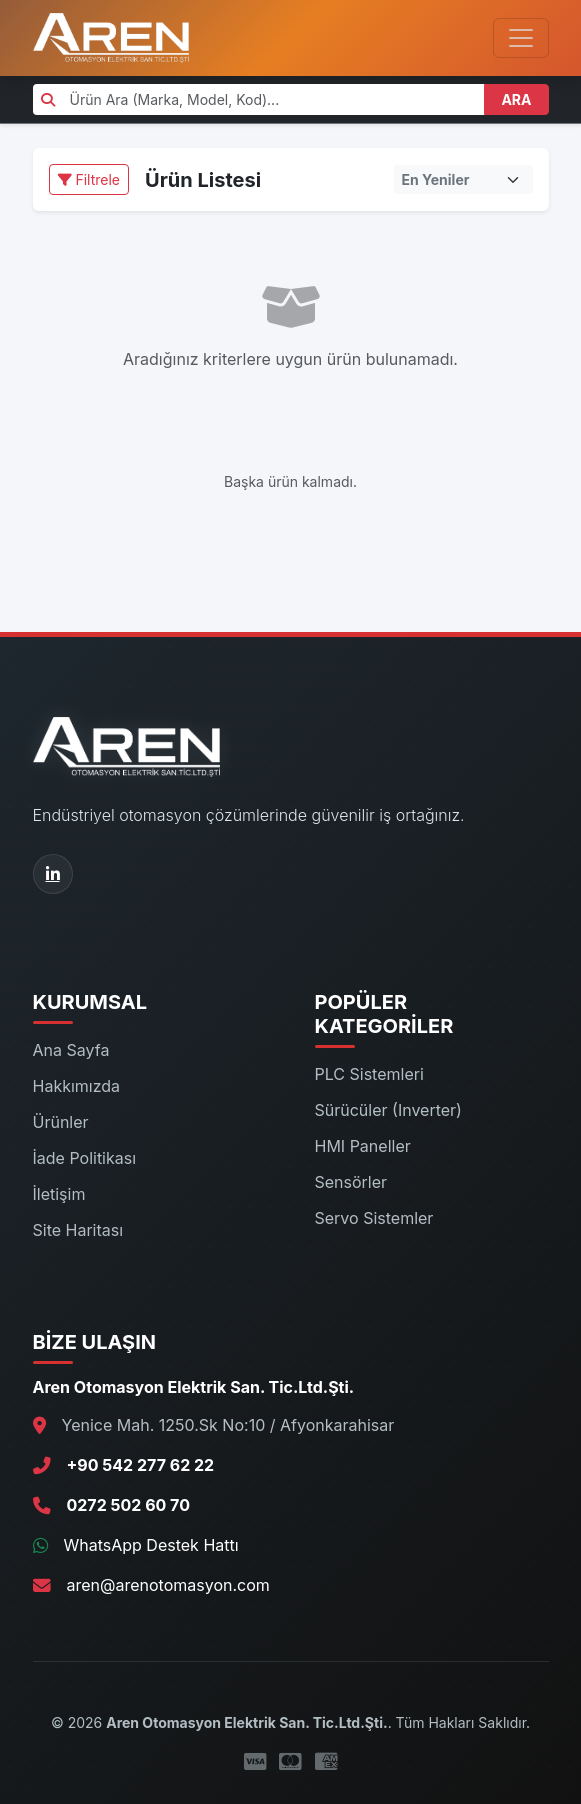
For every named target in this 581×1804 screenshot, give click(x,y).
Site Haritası (78, 1230)
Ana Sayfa (71, 1050)
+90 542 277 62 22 (141, 1465)
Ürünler (61, 1122)
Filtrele (89, 179)
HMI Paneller (363, 1146)
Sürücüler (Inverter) (388, 1110)
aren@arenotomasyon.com (168, 1585)
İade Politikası (85, 1158)
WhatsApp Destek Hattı (151, 1545)
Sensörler (351, 1182)
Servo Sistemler (374, 1218)
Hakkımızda (77, 1086)
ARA (516, 99)
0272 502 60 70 (128, 1505)
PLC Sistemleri (369, 1074)
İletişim (59, 1194)
